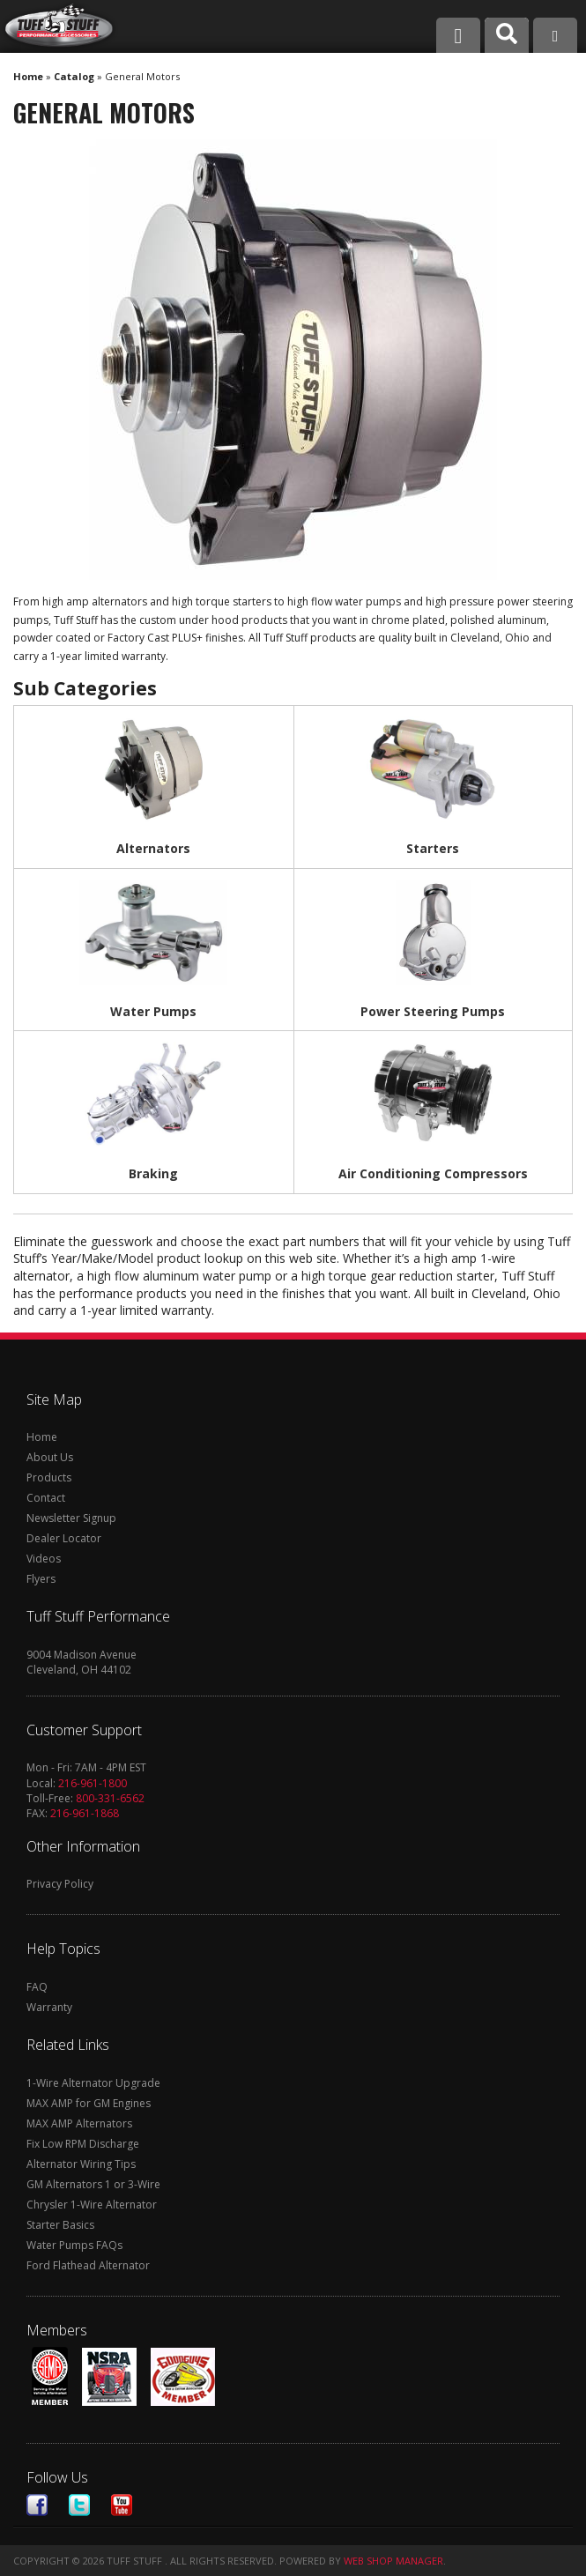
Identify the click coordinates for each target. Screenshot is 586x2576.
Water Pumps (153, 1011)
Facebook (37, 2505)
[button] (507, 35)
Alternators (153, 848)
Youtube (121, 2505)
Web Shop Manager (393, 2560)
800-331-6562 (110, 1798)
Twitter (79, 2505)
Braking (153, 1173)
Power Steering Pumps (432, 1011)
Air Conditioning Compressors (433, 1173)
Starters (432, 848)
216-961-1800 (92, 1783)
